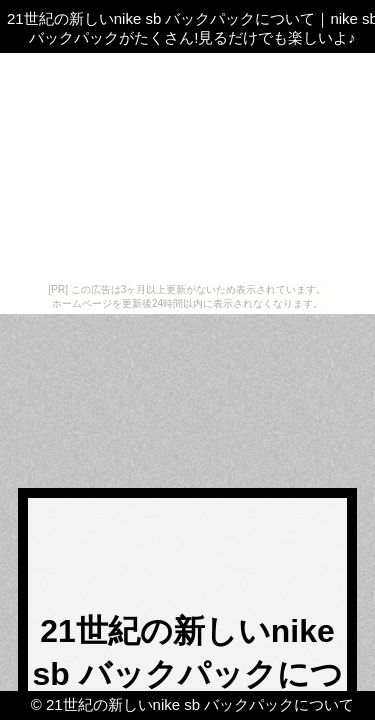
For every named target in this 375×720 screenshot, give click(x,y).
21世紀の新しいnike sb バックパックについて (200, 704)
